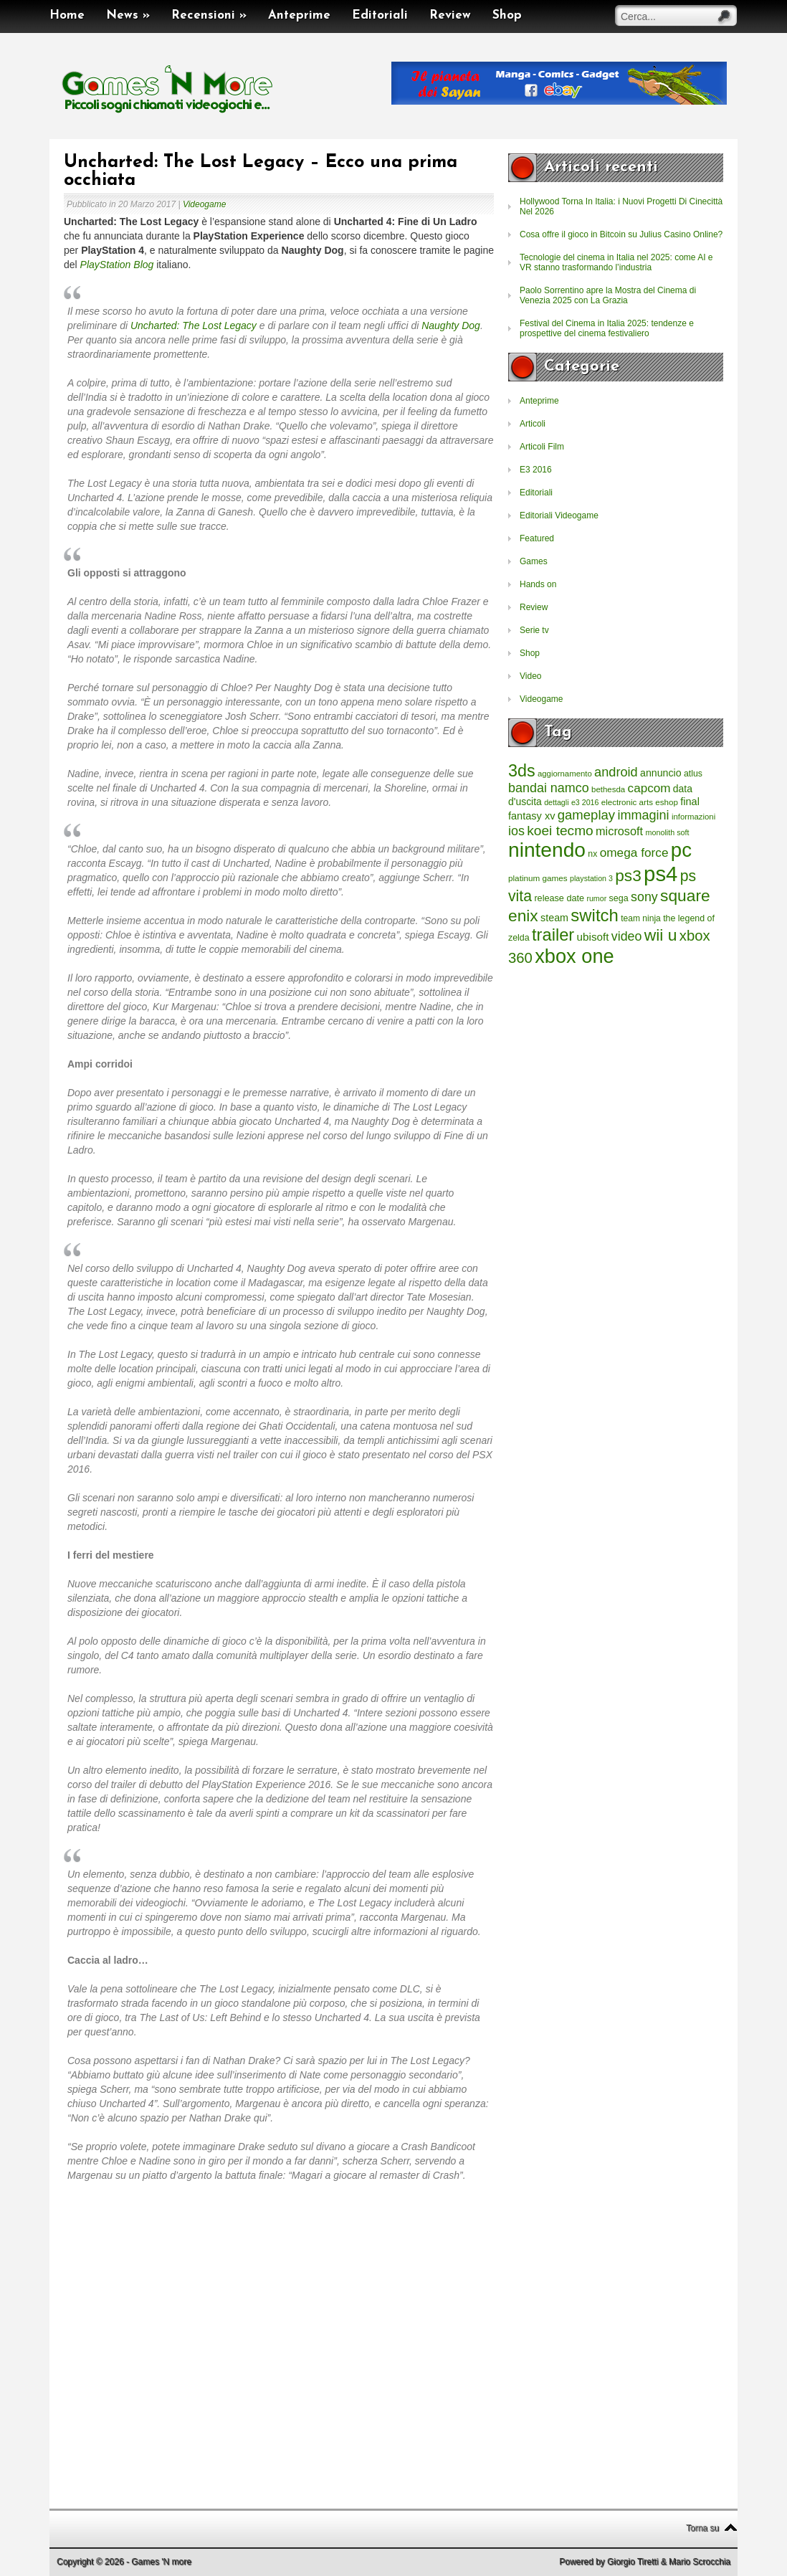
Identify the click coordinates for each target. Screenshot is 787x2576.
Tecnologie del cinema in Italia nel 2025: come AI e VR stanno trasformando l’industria (616, 262)
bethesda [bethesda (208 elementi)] (608, 789)
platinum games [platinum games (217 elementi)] (538, 878)
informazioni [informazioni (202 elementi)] (693, 816)
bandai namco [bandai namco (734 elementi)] (548, 788)
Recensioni (209, 15)
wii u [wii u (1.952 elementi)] (660, 935)
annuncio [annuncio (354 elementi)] (661, 773)
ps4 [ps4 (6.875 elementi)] (660, 873)
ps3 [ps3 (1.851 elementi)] (628, 876)
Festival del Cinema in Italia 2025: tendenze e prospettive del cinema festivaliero (607, 328)
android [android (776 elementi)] (616, 772)
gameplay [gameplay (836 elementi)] (586, 814)
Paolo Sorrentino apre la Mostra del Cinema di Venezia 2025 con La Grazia (608, 295)
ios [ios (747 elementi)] (516, 831)
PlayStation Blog (117, 264)
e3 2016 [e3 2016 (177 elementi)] (585, 802)
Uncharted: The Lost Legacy (193, 325)
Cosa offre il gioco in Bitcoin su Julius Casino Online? (621, 234)
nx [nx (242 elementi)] (592, 854)
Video (530, 676)
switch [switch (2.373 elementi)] (594, 915)
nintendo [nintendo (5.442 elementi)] (547, 850)
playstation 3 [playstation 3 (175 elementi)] (591, 878)
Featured (537, 538)
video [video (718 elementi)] (626, 936)
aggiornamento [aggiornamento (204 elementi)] (565, 773)
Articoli (532, 424)
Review (450, 15)
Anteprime (299, 15)
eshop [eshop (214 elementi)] (666, 802)
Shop (507, 15)
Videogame (204, 204)
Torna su (702, 2528)
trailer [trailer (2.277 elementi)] (553, 935)
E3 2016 (536, 470)
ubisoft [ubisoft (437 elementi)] (593, 937)
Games (534, 561)
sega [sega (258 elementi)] (619, 898)
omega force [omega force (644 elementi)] (634, 852)
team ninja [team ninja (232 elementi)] (641, 918)
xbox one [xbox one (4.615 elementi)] (574, 956)
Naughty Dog (450, 325)
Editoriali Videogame (559, 515)
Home (67, 15)
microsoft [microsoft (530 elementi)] (619, 830)
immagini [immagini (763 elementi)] (643, 815)
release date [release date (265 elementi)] (559, 898)
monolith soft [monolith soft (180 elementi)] (667, 832)
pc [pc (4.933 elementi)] (681, 850)
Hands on (538, 584)
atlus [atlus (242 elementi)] (693, 774)
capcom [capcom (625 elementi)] (649, 788)
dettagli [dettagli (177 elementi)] (556, 802)
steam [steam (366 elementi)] (554, 917)
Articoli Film (542, 447)
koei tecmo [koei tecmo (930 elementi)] (560, 830)
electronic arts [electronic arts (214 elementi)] (627, 802)
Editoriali (380, 15)
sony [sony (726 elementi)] (644, 897)
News (128, 15)
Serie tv (534, 630)
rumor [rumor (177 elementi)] (596, 898)
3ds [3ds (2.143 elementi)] (521, 770)
